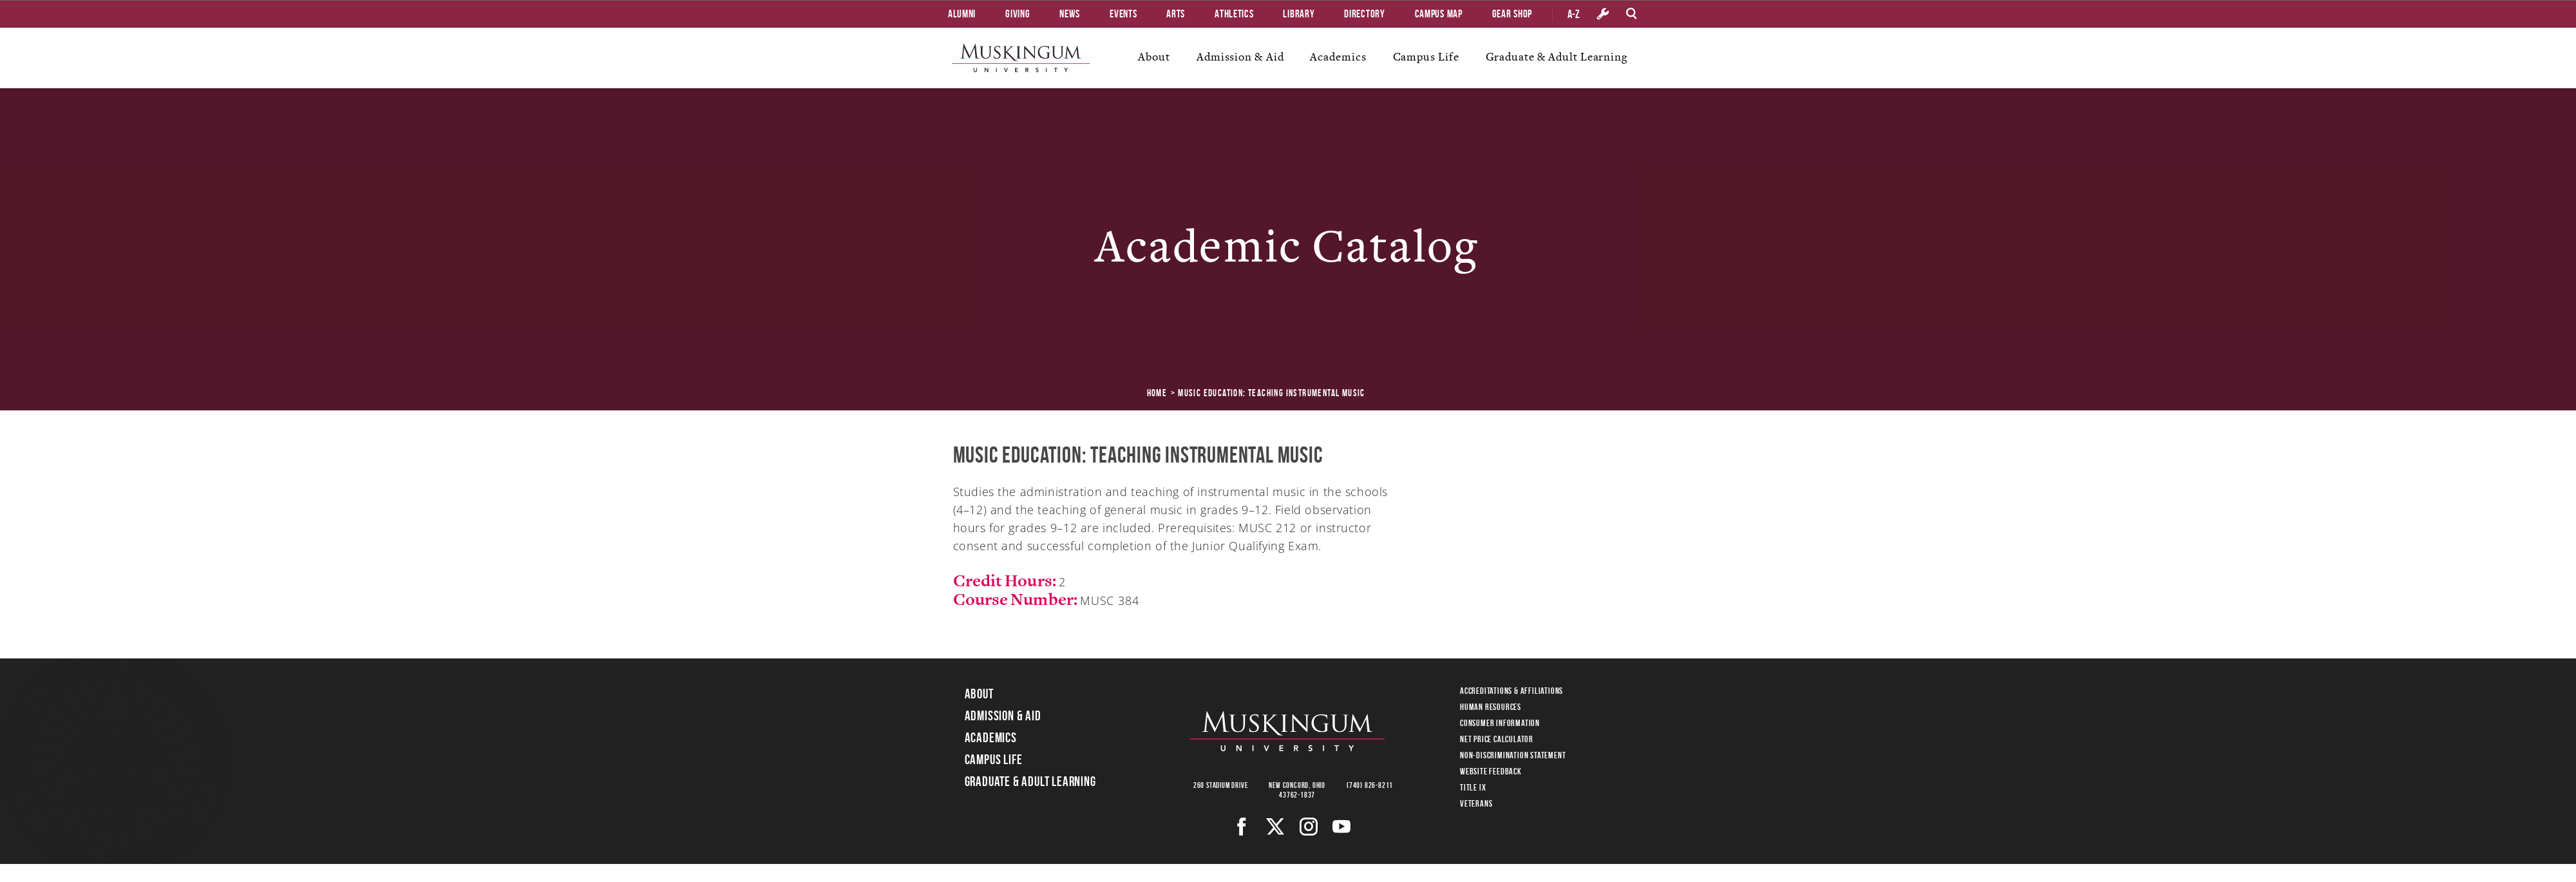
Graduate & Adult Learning (1557, 57)
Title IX (1473, 787)
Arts (1175, 13)
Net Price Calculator (1496, 739)
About (1154, 57)
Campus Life (1426, 57)
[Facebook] (1242, 826)
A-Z (1573, 14)
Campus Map (1439, 13)
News (1069, 13)
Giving (1017, 13)
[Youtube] (1341, 826)
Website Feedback (1491, 771)
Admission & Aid (1240, 57)
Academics (1338, 57)
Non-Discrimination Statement (1513, 755)
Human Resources (1490, 707)
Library (1298, 13)
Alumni (962, 13)
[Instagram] (1308, 826)
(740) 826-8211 (1370, 785)
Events (1123, 13)
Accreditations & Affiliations (1511, 690)
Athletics (1234, 13)
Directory (1364, 13)
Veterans (1476, 803)
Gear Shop (1512, 13)
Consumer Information (1500, 723)
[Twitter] (1275, 826)
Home (1157, 393)
